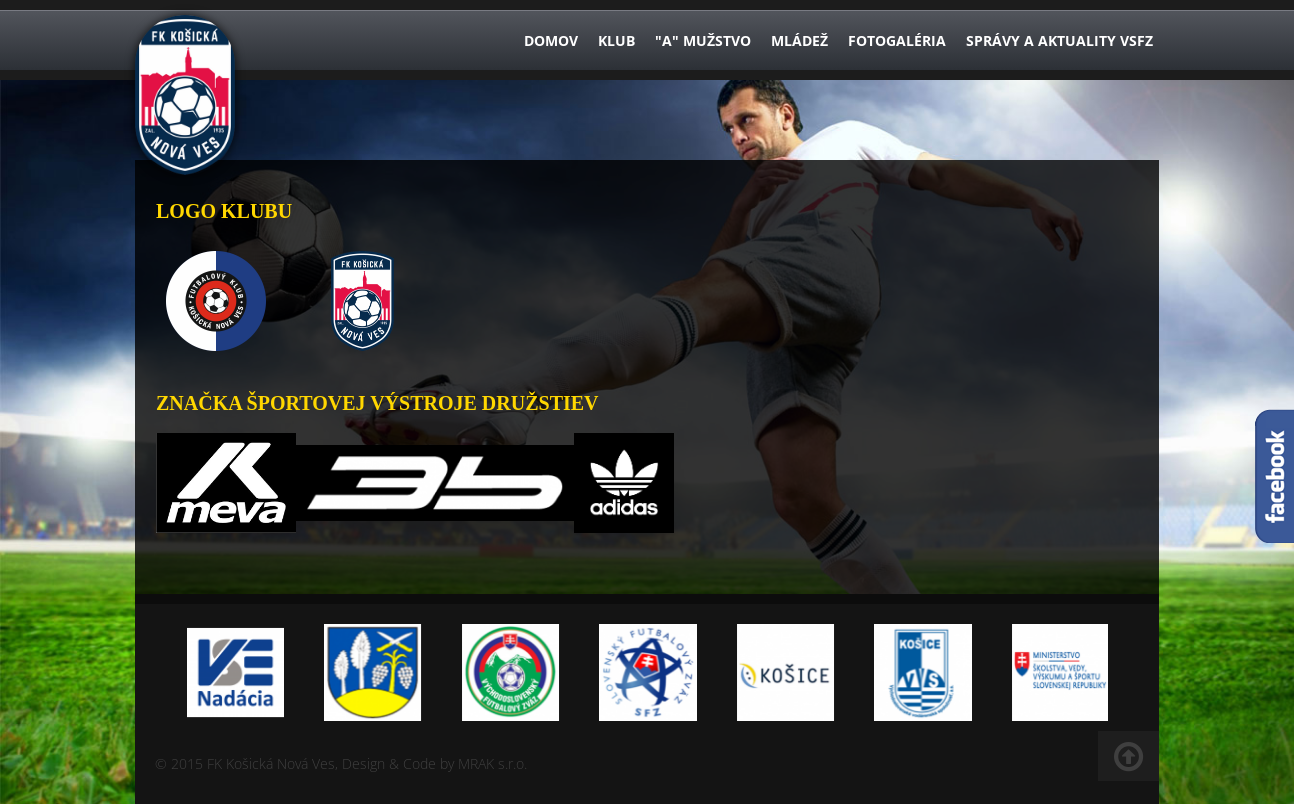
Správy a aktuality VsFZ (1059, 40)
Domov (551, 40)
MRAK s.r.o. (492, 763)
